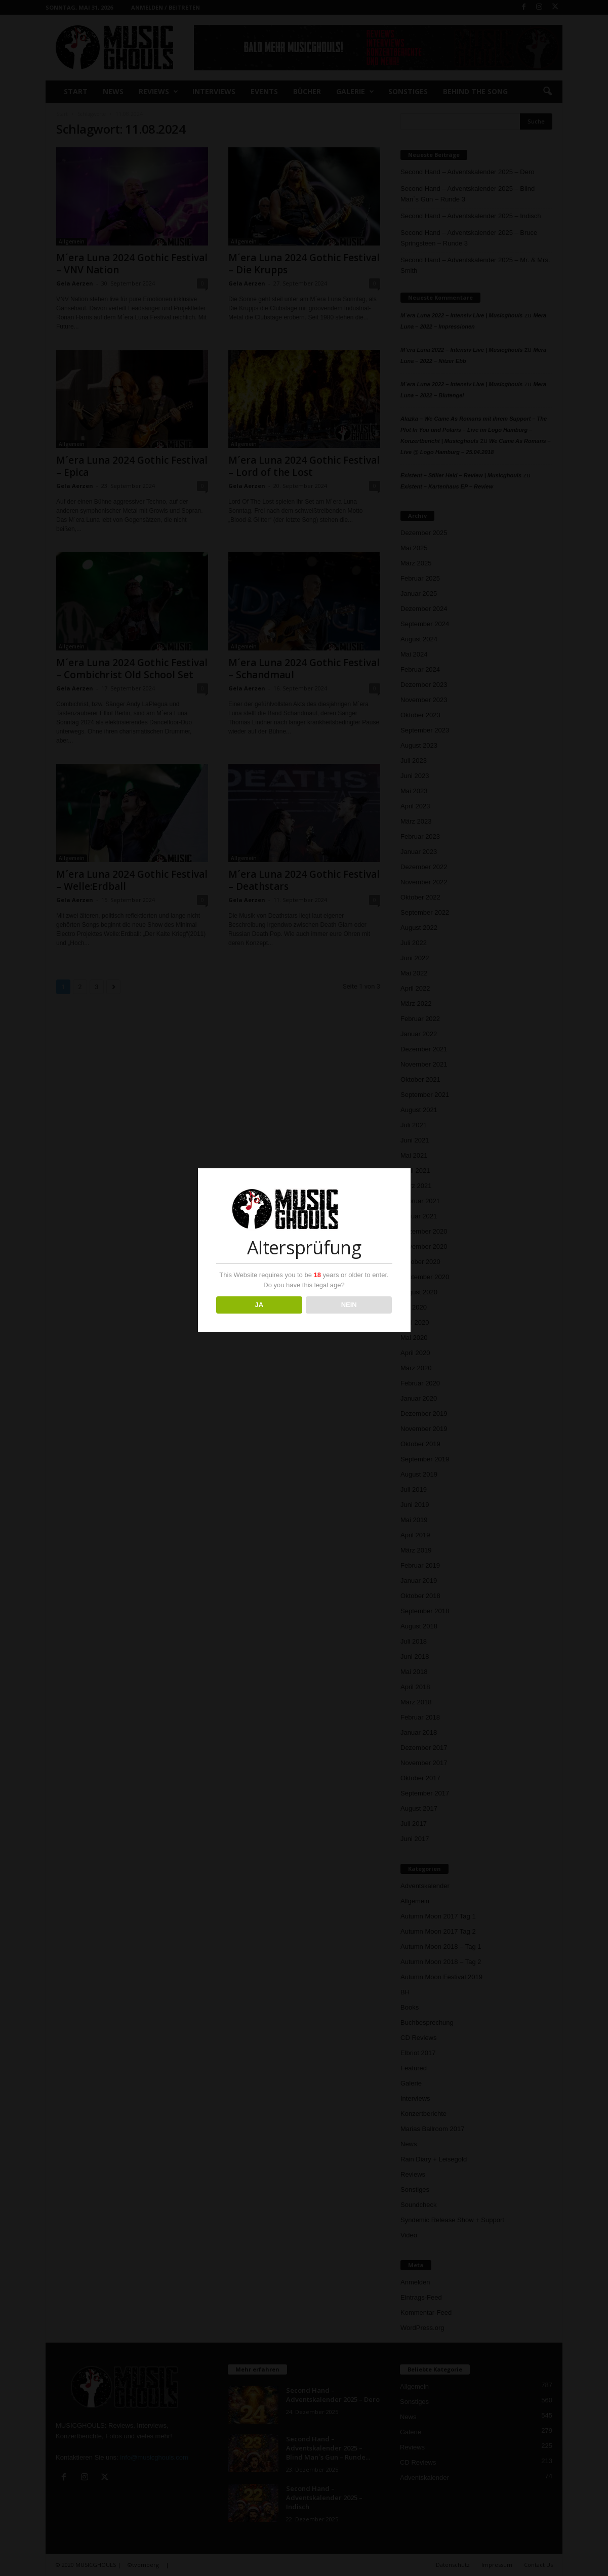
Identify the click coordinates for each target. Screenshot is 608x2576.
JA (259, 1305)
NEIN (349, 1305)
